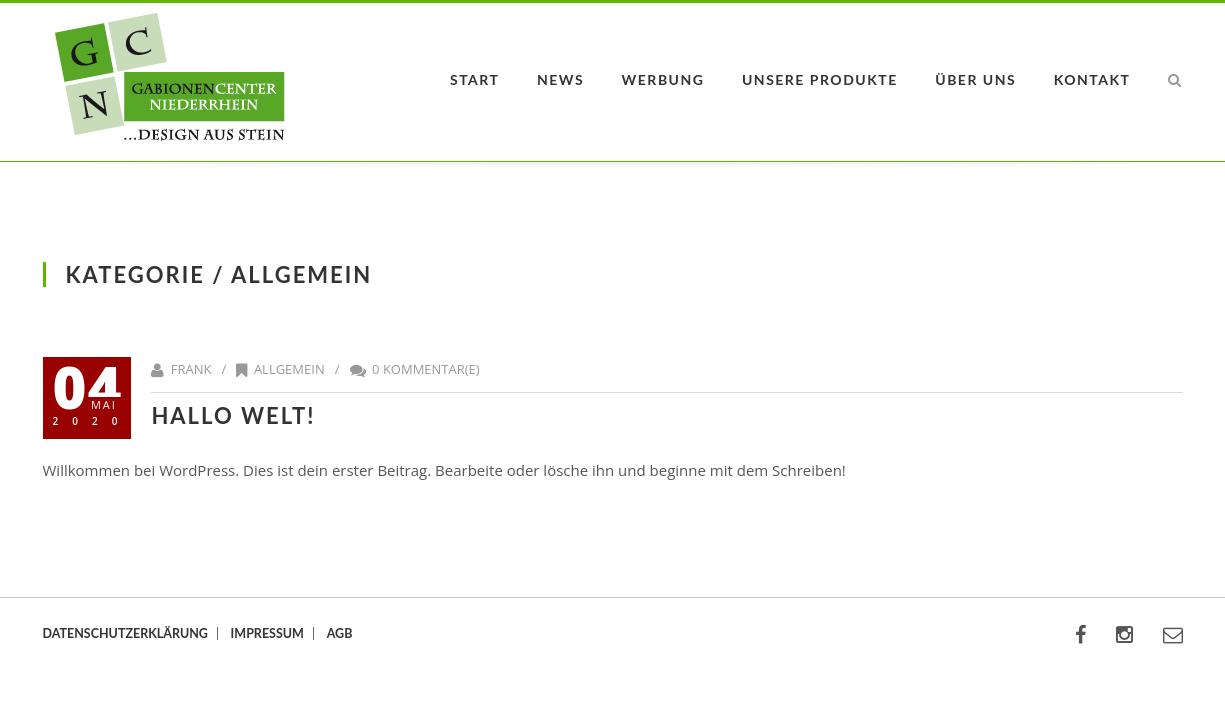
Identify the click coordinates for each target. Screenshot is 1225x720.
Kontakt (1092, 79)
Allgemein (289, 369)
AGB (340, 633)
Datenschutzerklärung (125, 633)
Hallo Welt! (233, 415)
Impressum (267, 633)
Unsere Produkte (820, 79)
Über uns (975, 79)
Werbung (663, 79)
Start (474, 79)
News (560, 79)
